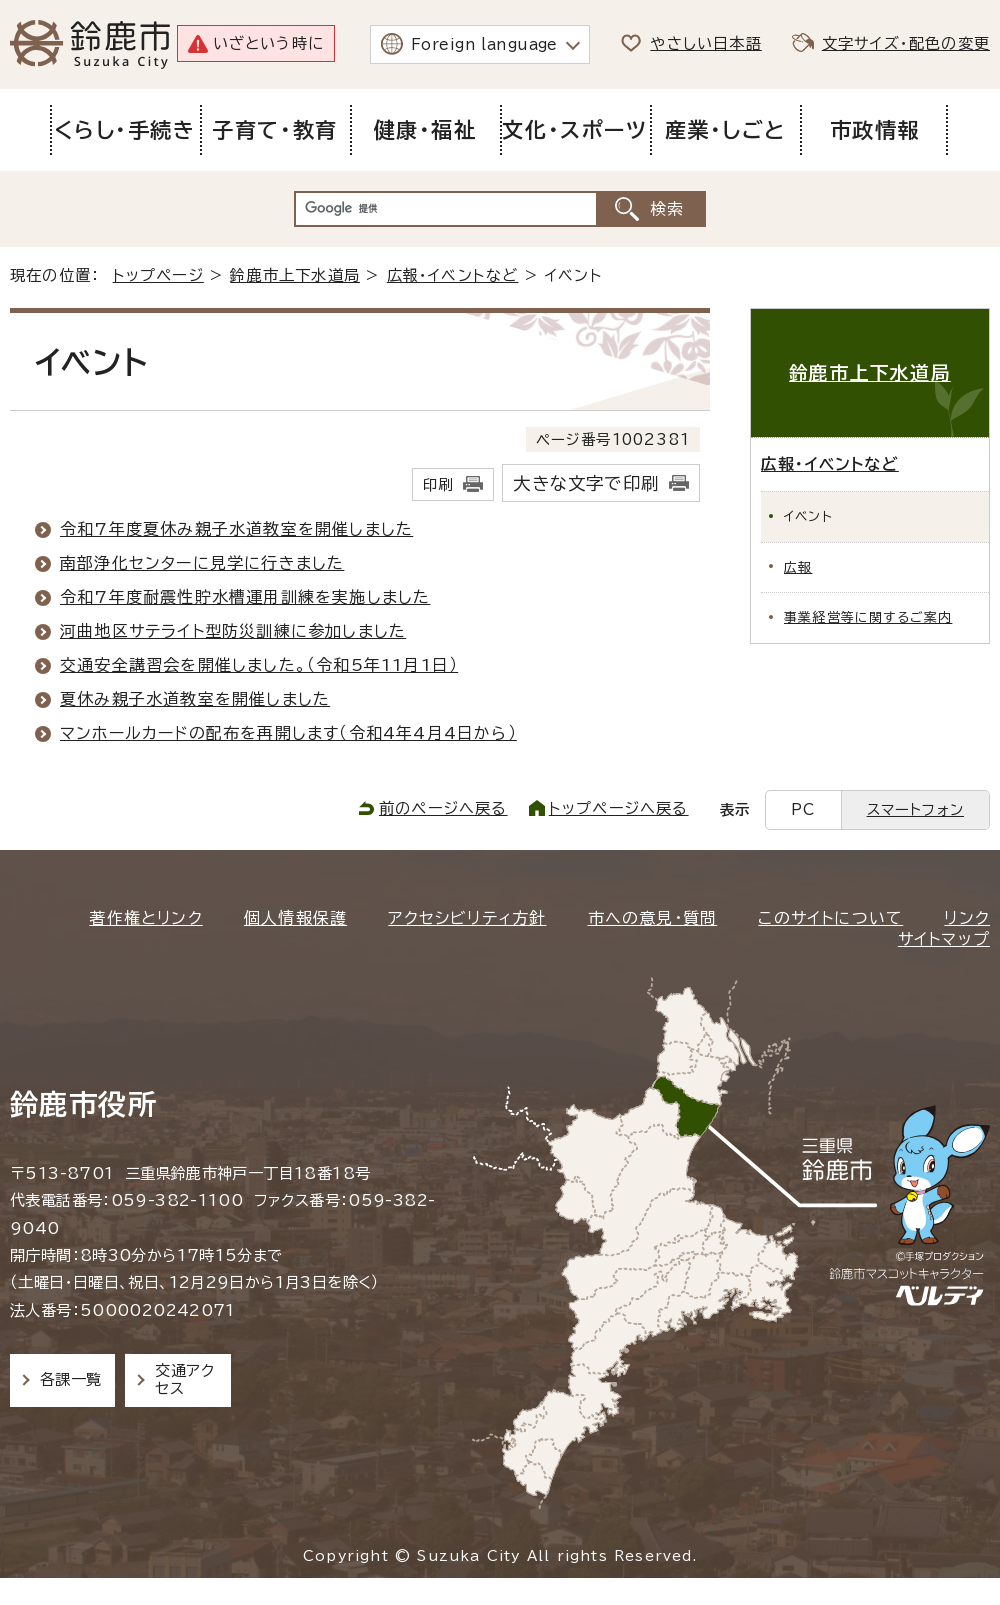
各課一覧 (71, 1379)
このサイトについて (830, 918)
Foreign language (484, 44)
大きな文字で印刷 (586, 483)
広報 (798, 567)
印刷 (438, 484)
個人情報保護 (295, 918)
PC (803, 809)
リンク (967, 918)
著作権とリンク (145, 918)
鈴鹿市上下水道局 (295, 275)
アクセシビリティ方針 (467, 918)
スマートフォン (915, 809)
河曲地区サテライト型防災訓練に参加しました (233, 631)
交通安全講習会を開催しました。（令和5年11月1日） (259, 665)
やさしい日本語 (705, 43)
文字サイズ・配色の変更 (906, 43)
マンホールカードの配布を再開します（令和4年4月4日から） (288, 733)
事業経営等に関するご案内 (868, 617)
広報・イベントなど (453, 275)
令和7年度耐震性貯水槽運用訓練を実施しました (245, 597)
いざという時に (268, 43)
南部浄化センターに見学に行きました (202, 563)
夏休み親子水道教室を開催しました (195, 699)
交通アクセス (184, 1379)
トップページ (158, 275)
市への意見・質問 (653, 918)
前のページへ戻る (443, 808)
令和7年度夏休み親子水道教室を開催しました (236, 529)
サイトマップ (944, 939)
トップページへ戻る (619, 808)
